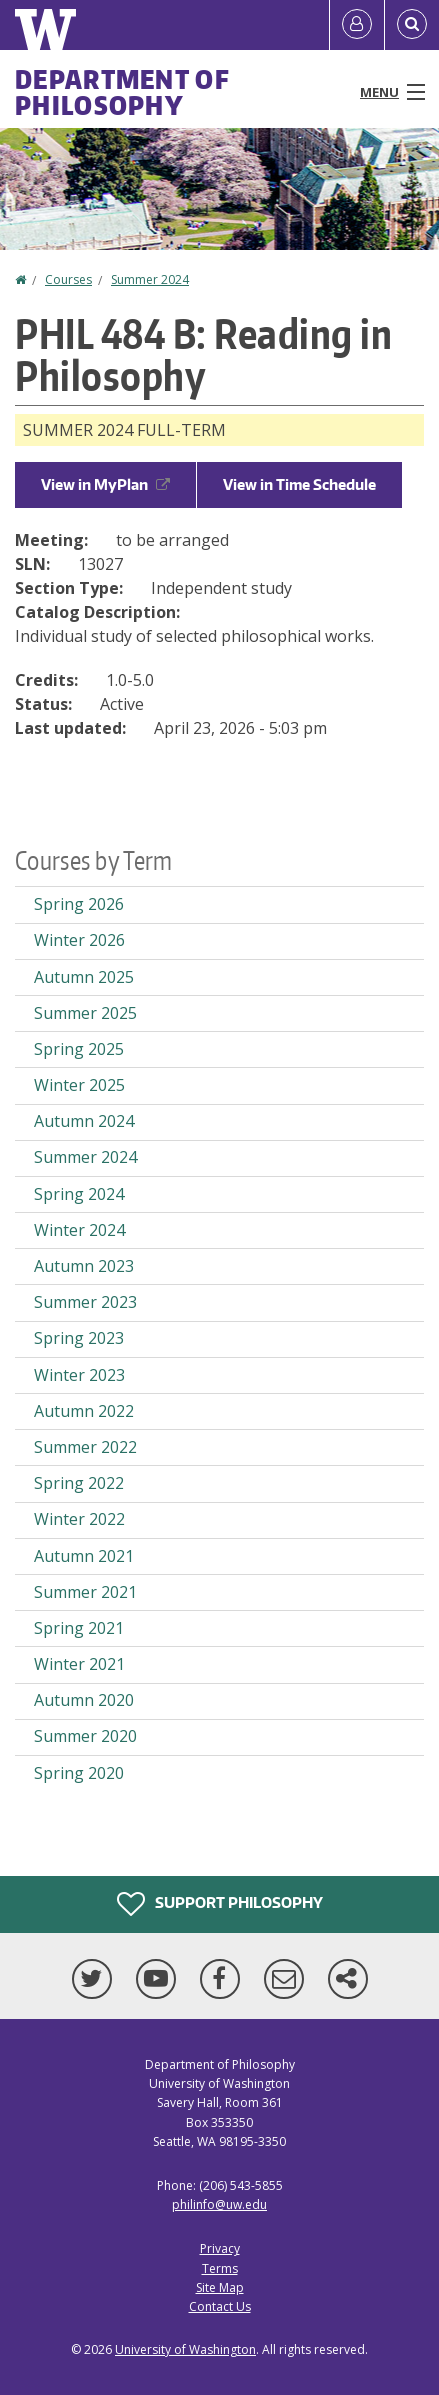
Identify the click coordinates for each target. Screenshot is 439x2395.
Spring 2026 (79, 904)
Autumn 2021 (84, 1556)
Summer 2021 (85, 1592)
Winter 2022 (79, 1519)
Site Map (220, 2287)
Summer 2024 (150, 279)
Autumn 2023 (84, 1266)
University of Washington (185, 2349)
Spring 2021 (79, 1628)
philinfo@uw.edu (219, 2204)
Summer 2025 (85, 1013)
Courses (68, 279)
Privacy (220, 2248)
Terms (220, 2268)
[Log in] (357, 25)
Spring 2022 (79, 1483)
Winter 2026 (79, 940)
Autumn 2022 (84, 1411)
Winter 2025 (79, 1085)
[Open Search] (412, 25)
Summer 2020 (85, 1736)
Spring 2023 (79, 1338)
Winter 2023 (79, 1375)
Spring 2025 (79, 1049)
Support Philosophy (220, 1904)
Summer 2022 (85, 1447)
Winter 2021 (79, 1664)
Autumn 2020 (84, 1700)
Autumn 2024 (84, 1121)
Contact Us (220, 2306)
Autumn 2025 (84, 977)
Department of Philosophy (122, 92)
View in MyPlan (105, 484)
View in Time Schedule (299, 484)
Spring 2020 (79, 1773)
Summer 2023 (85, 1302)
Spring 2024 (79, 1194)
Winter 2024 (79, 1230)
